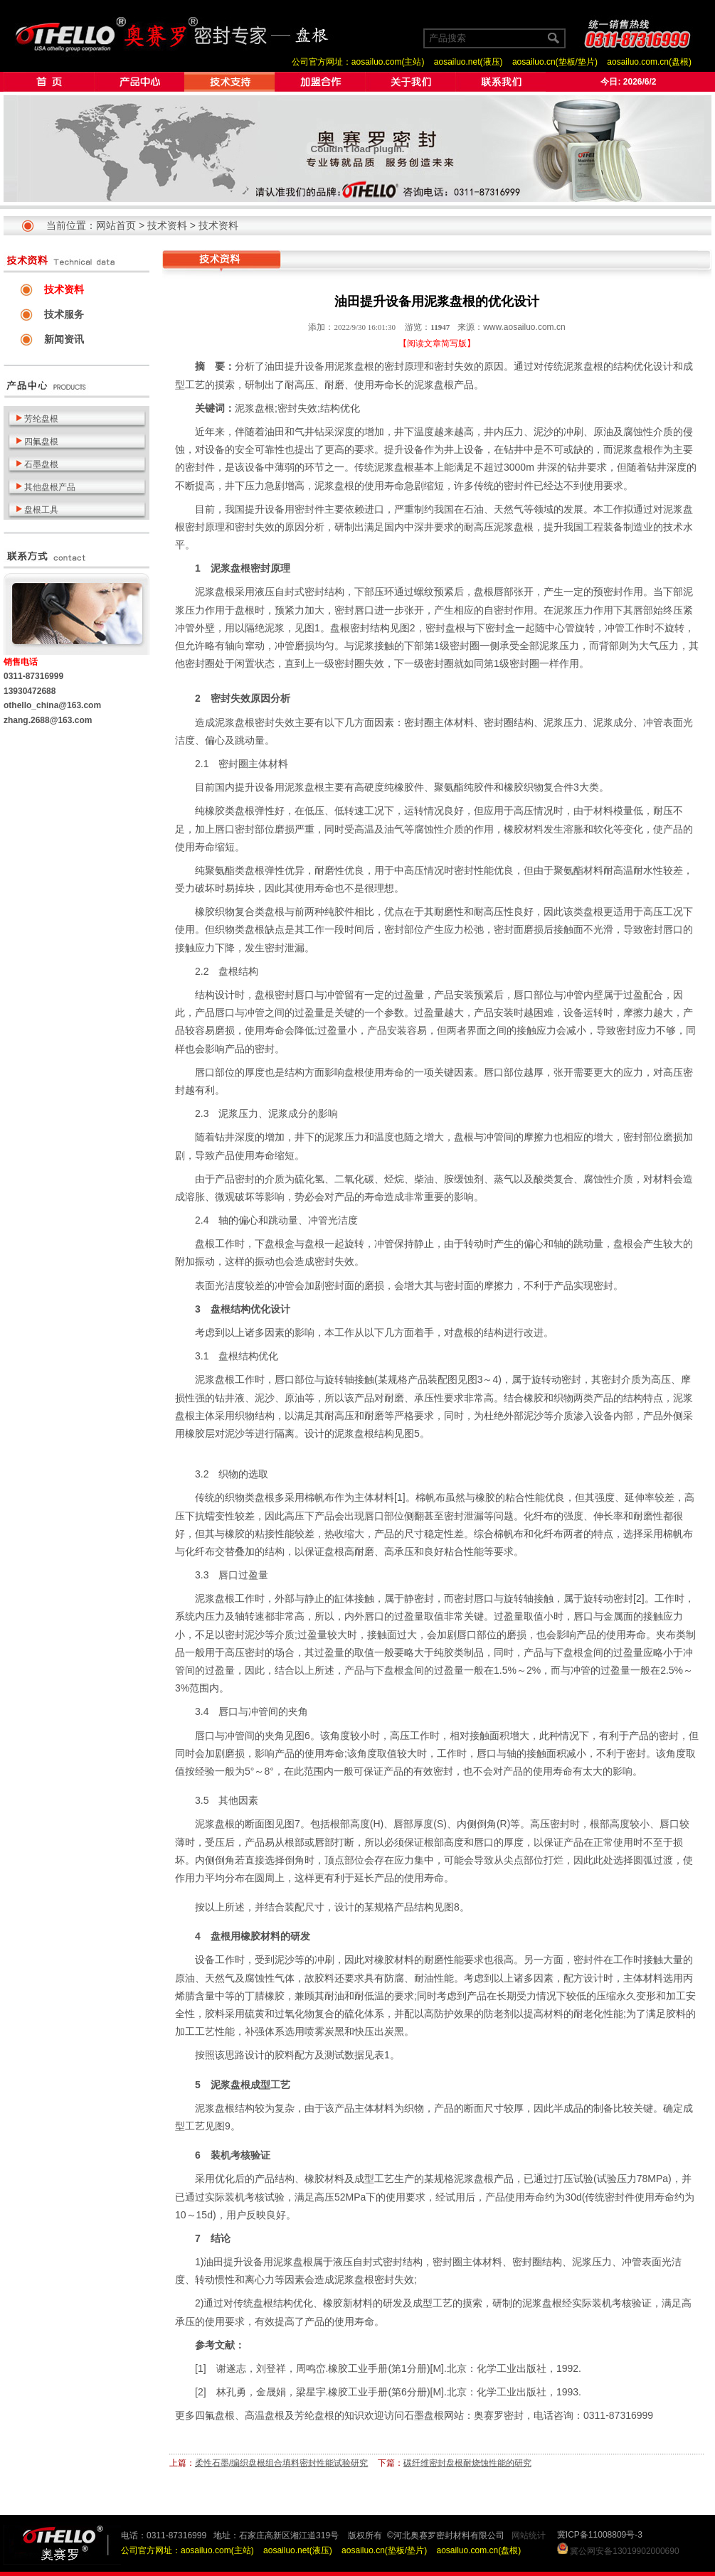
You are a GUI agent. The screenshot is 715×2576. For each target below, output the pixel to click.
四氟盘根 (215, 2415)
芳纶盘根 (314, 2415)
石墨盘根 (424, 2415)
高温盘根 (265, 2415)
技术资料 (167, 225)
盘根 (364, 366)
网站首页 (116, 225)
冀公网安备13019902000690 (624, 2551)
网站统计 (529, 2535)
